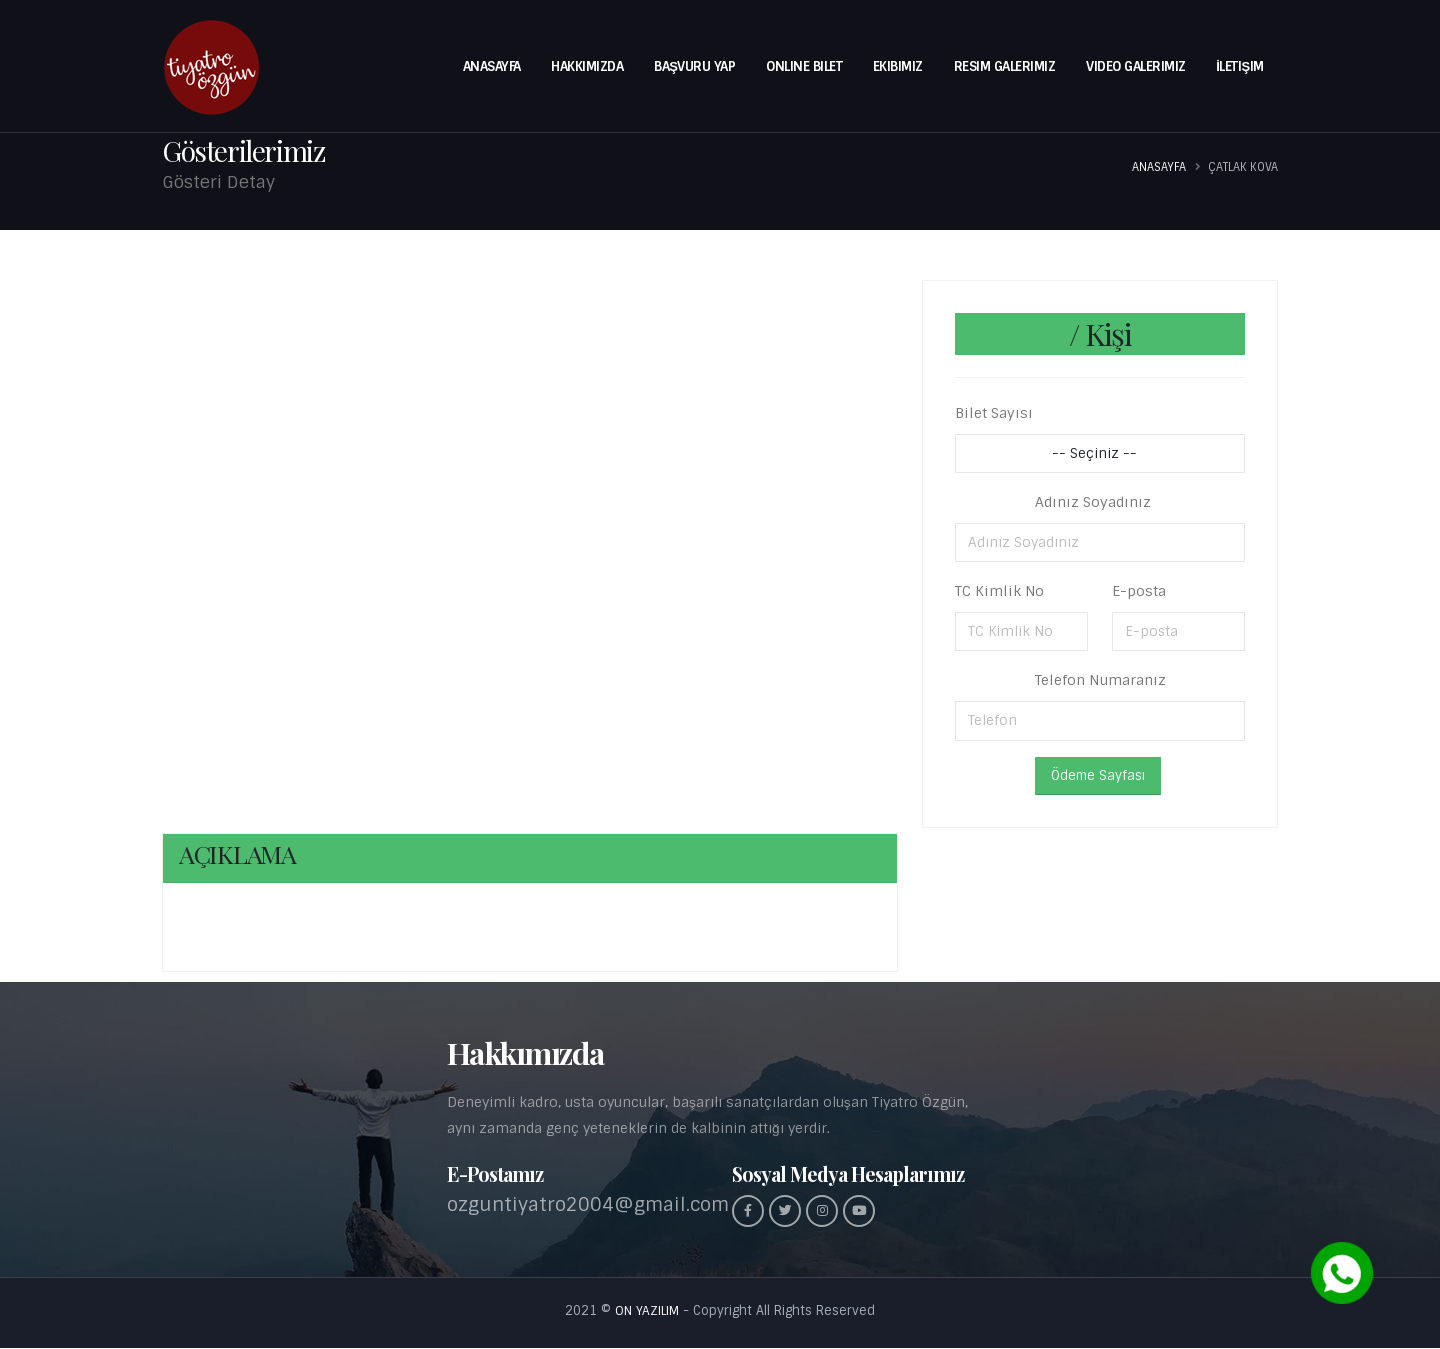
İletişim (1239, 66)
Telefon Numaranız (1100, 680)
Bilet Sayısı (994, 413)
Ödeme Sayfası (1098, 775)
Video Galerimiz (1136, 66)
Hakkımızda (587, 66)
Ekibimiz (898, 66)
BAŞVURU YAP (694, 66)
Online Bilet (804, 66)
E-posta (1139, 591)
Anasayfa (492, 66)
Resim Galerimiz (1005, 66)
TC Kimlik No (999, 591)
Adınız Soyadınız (1093, 502)
